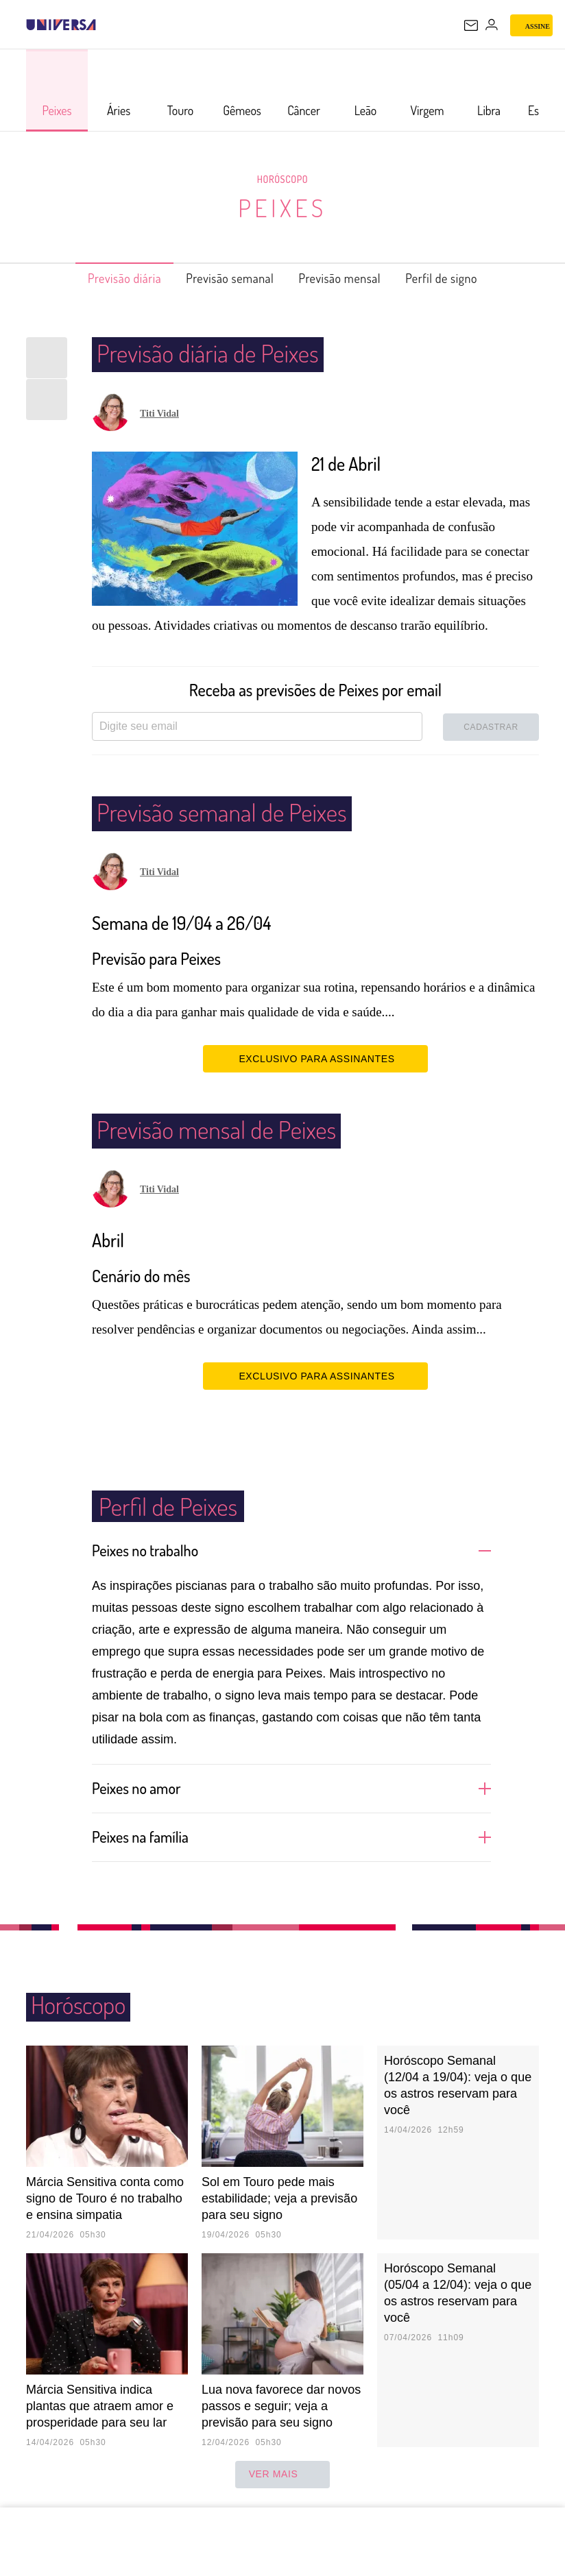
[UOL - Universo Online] (105, 24)
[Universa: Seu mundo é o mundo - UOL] (61, 24)
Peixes (282, 207)
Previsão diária (102, 278)
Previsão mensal (349, 278)
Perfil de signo (464, 278)
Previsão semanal (223, 278)
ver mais (283, 2474)
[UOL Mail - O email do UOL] (471, 25)
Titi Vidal (159, 413)
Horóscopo (282, 178)
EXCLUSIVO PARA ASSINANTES (315, 1058)
